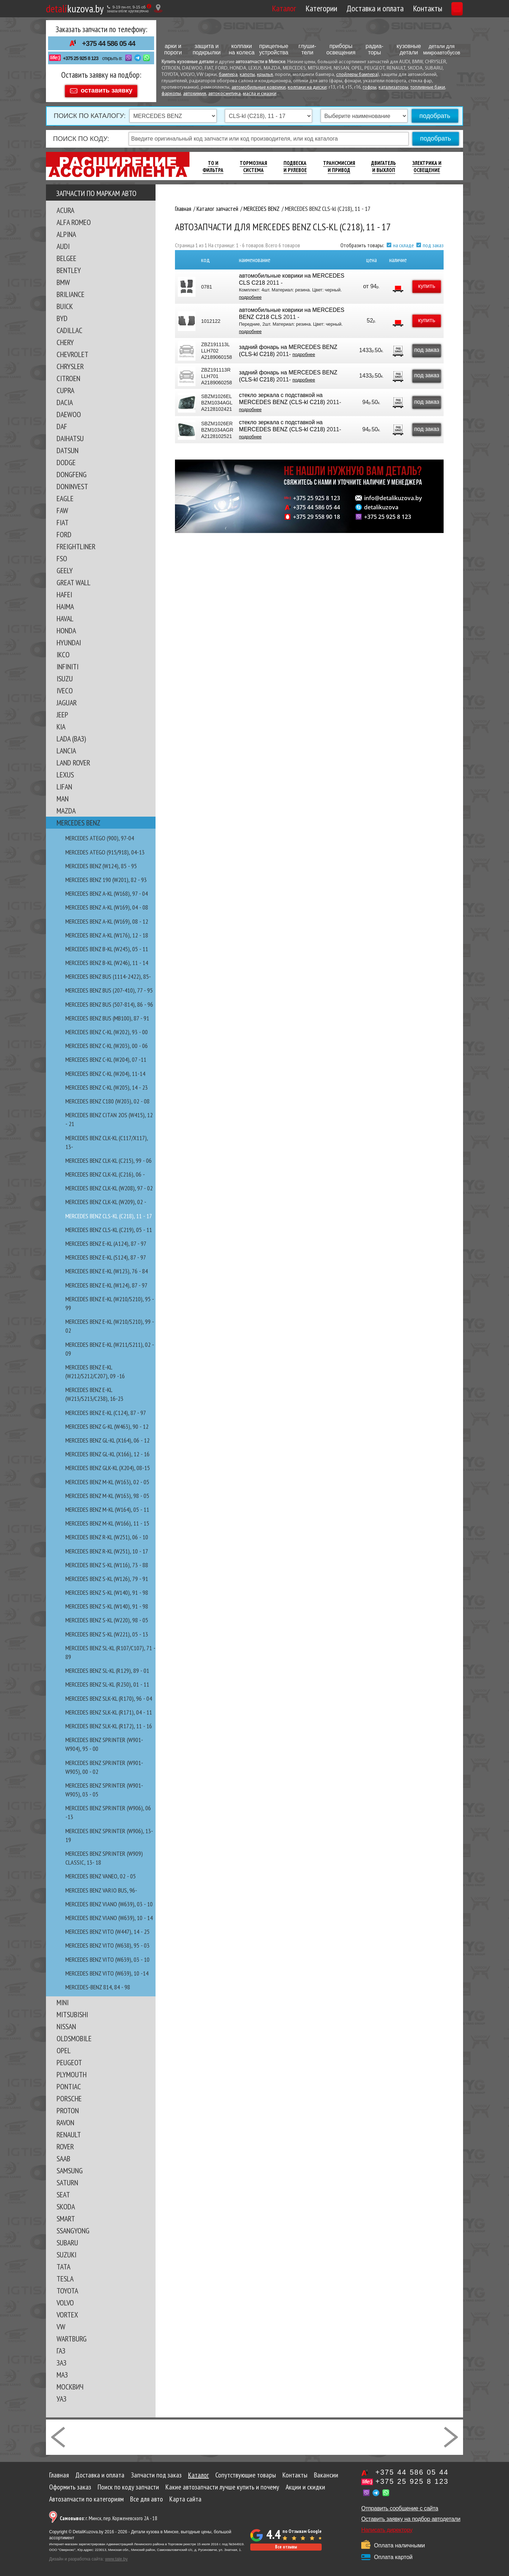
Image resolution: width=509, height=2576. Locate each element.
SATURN (67, 2179)
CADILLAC (69, 327)
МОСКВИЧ (70, 2383)
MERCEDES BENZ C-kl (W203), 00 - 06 (106, 1042)
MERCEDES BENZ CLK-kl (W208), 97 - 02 (109, 1185)
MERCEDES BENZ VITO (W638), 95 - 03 (107, 1942)
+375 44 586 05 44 (108, 43)
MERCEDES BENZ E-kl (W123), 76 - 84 (106, 1268)
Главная (59, 2471)
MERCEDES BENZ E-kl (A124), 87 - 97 (105, 1240)
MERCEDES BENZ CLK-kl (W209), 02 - (105, 1199)
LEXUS (65, 771)
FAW (62, 507)
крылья (265, 74)
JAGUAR (67, 699)
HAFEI (64, 591)
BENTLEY (69, 267)
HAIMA (65, 603)
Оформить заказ (70, 2483)
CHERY (65, 339)
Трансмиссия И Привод (339, 163)
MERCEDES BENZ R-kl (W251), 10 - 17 (106, 1548)
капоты (247, 74)
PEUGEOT (69, 2059)
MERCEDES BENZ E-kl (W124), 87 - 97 (106, 1282)
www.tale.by (116, 2555)
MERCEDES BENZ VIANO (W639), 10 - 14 (109, 1915)
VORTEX (67, 2311)
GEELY (65, 567)
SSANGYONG (73, 2227)
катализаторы (393, 87)
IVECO (65, 687)
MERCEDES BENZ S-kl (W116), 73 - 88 (106, 1562)
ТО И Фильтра (213, 163)
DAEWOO (69, 411)
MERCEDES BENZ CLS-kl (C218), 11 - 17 (108, 1213)
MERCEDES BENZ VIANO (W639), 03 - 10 (109, 1901)
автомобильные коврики (259, 87)
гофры (369, 87)
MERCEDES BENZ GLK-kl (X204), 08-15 (107, 1465)
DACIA (65, 399)
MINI (63, 1999)
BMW (63, 279)
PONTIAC (69, 2083)
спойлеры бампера (357, 74)
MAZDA (66, 807)
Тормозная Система (253, 163)
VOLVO (65, 2299)
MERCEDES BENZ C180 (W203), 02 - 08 (107, 1098)
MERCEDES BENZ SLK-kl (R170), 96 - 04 (108, 1695)
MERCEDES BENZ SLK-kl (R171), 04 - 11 (108, 1709)
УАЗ (61, 2395)
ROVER (65, 2143)
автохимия (194, 93)
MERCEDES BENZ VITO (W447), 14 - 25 (107, 1928)
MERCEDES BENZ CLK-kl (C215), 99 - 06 (108, 1157)
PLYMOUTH (72, 2071)
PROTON (68, 2107)
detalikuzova (381, 504)
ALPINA (66, 231)
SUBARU (67, 2239)
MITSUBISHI (72, 2011)
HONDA (66, 627)
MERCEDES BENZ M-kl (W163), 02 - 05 (107, 1479)
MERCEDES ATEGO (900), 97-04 (99, 835)
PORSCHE (69, 2095)
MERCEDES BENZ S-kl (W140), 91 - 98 (106, 1589)
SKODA (66, 2203)
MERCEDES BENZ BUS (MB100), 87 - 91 (107, 1015)
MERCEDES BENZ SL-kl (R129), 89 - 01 (107, 1667)
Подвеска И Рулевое (295, 163)
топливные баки (427, 87)
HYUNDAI (69, 639)
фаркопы (171, 93)
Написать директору (387, 2527)
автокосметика (224, 93)
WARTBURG (72, 2335)
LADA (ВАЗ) (71, 735)
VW (61, 2323)
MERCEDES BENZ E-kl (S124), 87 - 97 (105, 1254)
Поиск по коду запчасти (128, 2483)
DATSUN (67, 447)
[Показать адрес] (158, 8)
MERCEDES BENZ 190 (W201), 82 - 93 (106, 876)
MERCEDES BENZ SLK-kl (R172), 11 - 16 (108, 1723)
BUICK (65, 303)
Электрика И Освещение (426, 163)
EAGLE (65, 495)
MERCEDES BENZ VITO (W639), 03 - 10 (107, 1956)
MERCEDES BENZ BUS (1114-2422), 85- (108, 973)
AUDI (63, 243)
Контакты (394, 8)
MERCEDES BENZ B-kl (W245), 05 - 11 (106, 946)
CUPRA (65, 387)
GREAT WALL (73, 579)
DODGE (66, 459)
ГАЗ (61, 2347)
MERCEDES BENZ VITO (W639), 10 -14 (106, 1970)
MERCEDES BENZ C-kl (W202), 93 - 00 (106, 1029)
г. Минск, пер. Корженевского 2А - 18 (108, 2515)
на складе (403, 241)
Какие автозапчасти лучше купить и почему (222, 2483)
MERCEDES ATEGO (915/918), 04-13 (105, 849)
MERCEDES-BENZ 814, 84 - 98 (97, 1984)
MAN (63, 795)
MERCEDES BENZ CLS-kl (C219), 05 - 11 (108, 1226)
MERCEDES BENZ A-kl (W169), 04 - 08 (106, 904)
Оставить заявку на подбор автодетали (410, 2516)
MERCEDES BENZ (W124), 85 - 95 (101, 863)
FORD (64, 531)
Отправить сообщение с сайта (399, 2505)
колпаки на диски (307, 87)
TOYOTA (67, 2287)
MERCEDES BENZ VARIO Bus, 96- (101, 1887)
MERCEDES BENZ (78, 819)
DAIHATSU (70, 435)
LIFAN (64, 783)
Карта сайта (185, 2495)
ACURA (65, 207)
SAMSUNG (70, 2167)
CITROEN (68, 375)
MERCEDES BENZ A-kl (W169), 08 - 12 (106, 918)
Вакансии (326, 2471)
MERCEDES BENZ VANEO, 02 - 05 (100, 1873)
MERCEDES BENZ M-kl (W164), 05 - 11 (107, 1506)
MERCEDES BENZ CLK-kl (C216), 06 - (105, 1171)
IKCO (63, 651)
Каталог (251, 8)
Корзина (441, 8)
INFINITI (67, 663)
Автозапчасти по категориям (86, 2495)
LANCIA (66, 747)
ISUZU (65, 675)
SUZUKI (66, 2251)
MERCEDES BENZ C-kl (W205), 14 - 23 (106, 1084)
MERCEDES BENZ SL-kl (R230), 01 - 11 (107, 1681)
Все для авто (146, 2495)
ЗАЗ (61, 2359)
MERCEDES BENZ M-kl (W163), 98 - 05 (107, 1492)
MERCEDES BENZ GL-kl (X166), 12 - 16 (107, 1451)
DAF (62, 423)
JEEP (62, 711)
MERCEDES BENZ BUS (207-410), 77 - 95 (109, 987)
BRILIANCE (70, 291)
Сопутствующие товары (245, 2471)
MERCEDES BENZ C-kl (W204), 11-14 (105, 1070)
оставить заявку (106, 87)
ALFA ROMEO (74, 219)
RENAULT (69, 2131)
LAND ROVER (73, 759)
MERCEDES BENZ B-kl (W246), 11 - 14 (106, 959)
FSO (62, 555)
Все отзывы (286, 2544)
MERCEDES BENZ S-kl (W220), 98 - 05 (106, 1617)
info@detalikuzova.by (393, 495)
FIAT (63, 519)
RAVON (65, 2119)
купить (423, 283)
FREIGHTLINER (76, 543)
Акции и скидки (305, 2483)
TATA (63, 2263)
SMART (66, 2215)
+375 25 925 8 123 (80, 58)
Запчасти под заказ (156, 2471)
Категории (288, 8)
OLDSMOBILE (74, 2035)
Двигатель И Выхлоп (383, 163)
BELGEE (66, 255)
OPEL (64, 2047)
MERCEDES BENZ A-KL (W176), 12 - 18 (106, 932)
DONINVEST (72, 483)
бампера (228, 74)
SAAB (63, 2155)
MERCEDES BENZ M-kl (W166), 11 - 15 (107, 1520)
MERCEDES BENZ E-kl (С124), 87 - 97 (105, 1409)
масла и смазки (259, 93)
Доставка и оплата (341, 8)
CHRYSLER (70, 363)
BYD (62, 315)
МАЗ (62, 2371)
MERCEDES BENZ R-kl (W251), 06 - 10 (106, 1534)
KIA (61, 723)
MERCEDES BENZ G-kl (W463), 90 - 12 (106, 1423)
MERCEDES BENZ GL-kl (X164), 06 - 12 (107, 1437)
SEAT (63, 2191)
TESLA (65, 2275)
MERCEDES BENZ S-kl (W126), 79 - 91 (106, 1575)
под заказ (433, 241)
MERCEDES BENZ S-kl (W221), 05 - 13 (106, 1631)
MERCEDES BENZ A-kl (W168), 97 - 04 (106, 890)
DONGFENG (72, 471)
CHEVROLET (72, 351)
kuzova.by (75, 8)
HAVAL (65, 615)
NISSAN (66, 2023)
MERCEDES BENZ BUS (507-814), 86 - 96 (109, 1001)
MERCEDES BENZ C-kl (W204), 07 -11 (105, 1056)
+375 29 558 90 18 (316, 513)
